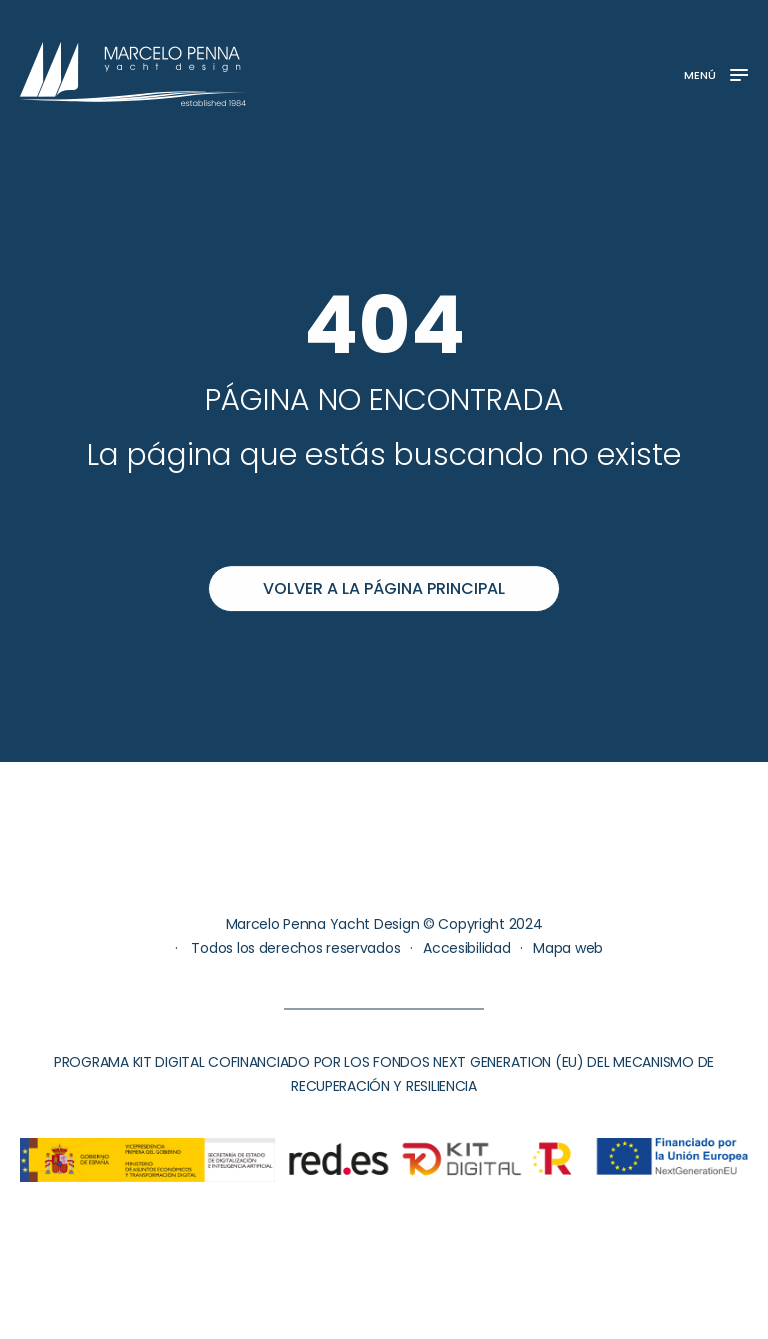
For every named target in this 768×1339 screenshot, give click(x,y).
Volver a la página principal (384, 588)
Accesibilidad (466, 948)
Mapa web (568, 948)
